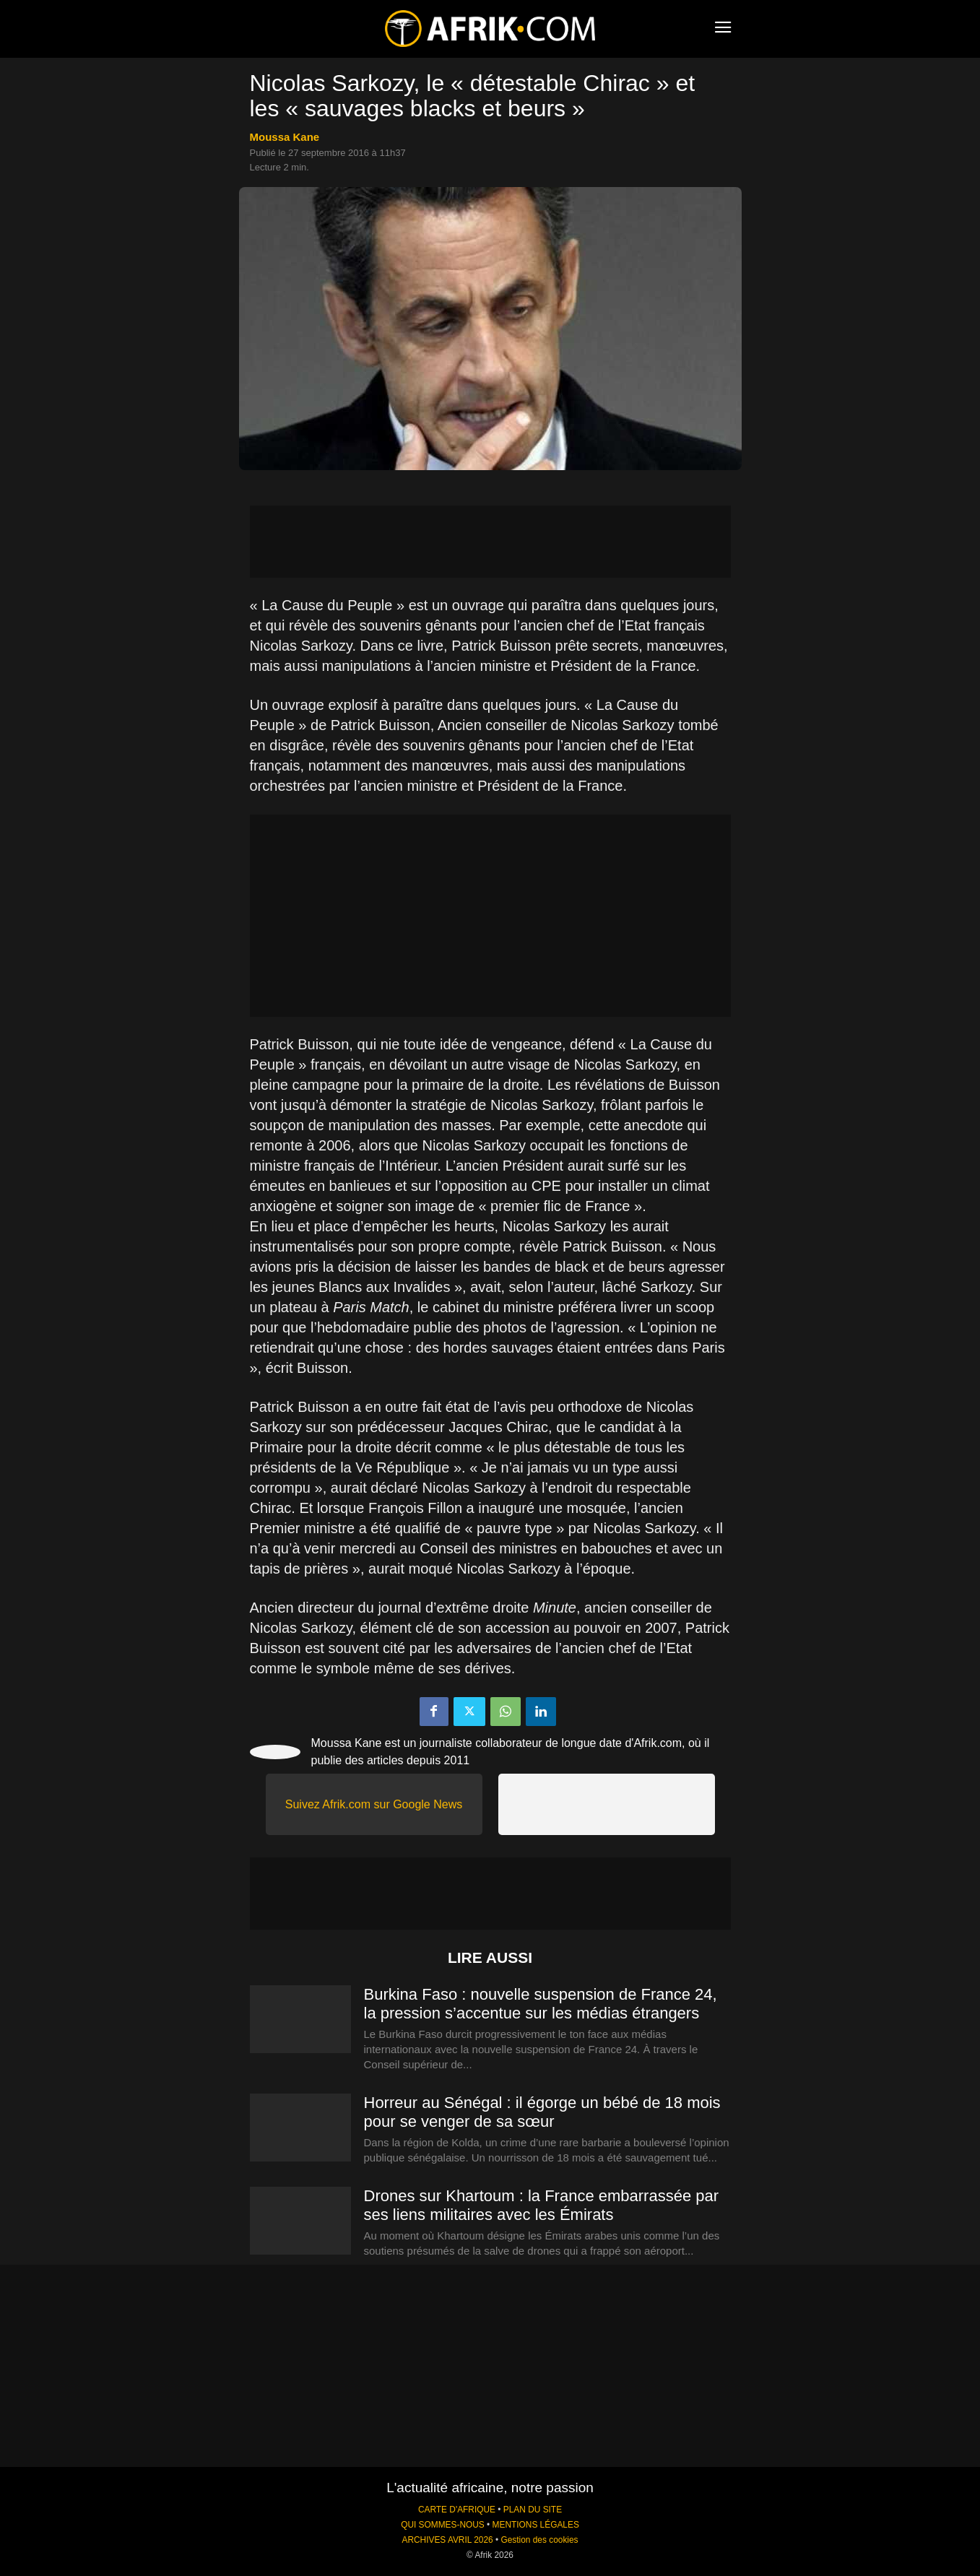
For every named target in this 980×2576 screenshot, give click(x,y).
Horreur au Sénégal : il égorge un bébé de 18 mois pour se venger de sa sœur (542, 2112)
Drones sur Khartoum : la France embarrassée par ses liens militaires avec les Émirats (541, 2205)
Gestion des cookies (539, 2540)
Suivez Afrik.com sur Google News (373, 1804)
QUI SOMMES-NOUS (443, 2525)
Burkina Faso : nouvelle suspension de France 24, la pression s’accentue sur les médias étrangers (540, 2003)
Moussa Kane (285, 137)
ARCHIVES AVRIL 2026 (447, 2540)
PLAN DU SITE (532, 2510)
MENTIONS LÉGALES (536, 2525)
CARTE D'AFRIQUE (456, 2510)
